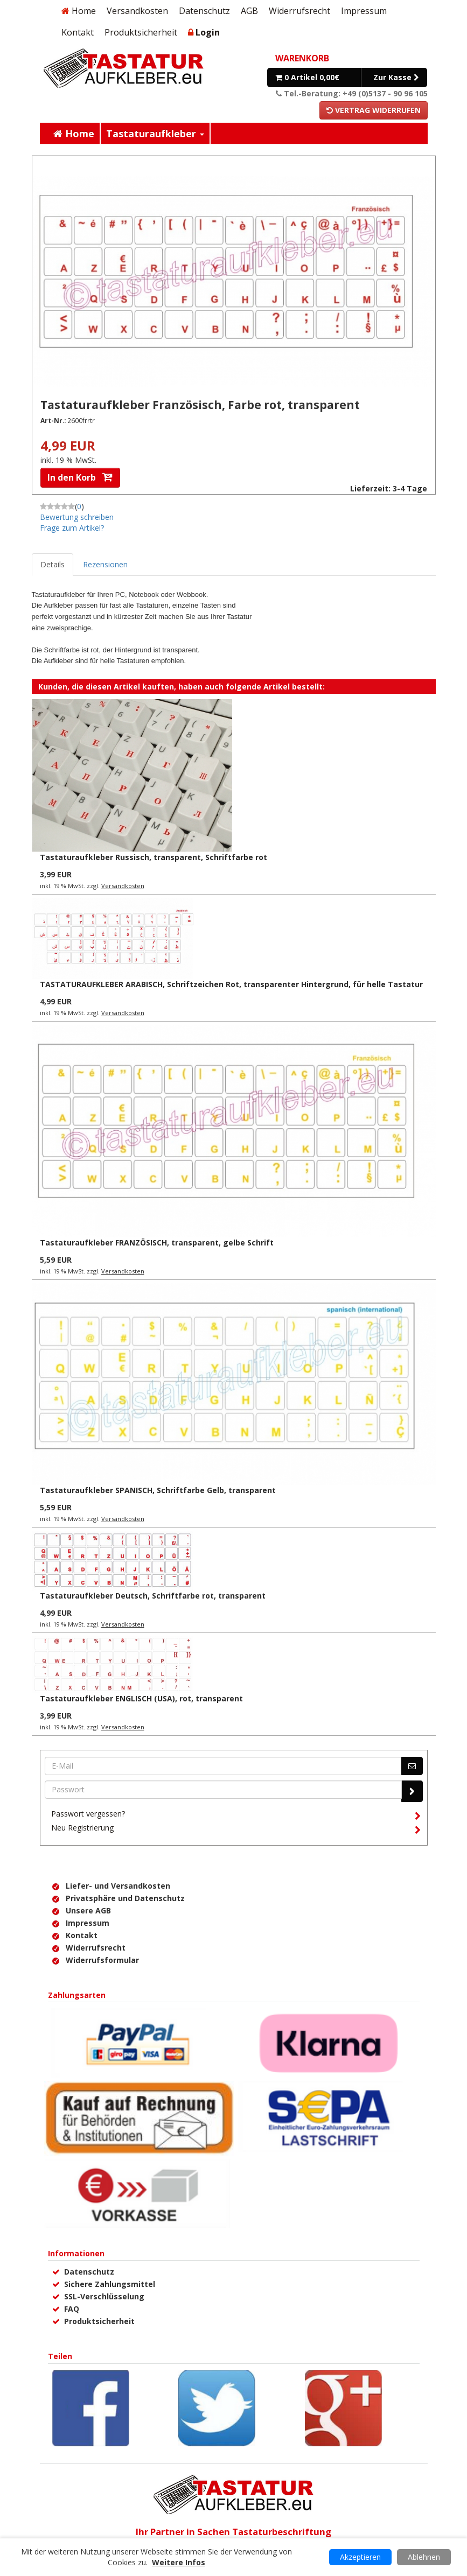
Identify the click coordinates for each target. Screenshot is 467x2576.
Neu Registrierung (236, 1829)
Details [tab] (52, 564)
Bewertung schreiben (77, 517)
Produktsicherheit (140, 32)
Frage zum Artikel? (72, 528)
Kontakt (77, 32)
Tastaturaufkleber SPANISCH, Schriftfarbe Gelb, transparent (158, 1490)
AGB (249, 11)
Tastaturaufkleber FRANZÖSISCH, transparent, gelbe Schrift (157, 1242)
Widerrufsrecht (299, 11)
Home (78, 11)
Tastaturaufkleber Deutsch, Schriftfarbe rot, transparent (153, 1595)
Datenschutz (204, 11)
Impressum (364, 11)
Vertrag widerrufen (373, 110)
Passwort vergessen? (236, 1815)
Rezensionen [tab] (105, 564)
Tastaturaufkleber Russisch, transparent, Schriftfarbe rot (153, 857)
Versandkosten (137, 11)
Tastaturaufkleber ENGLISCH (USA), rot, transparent (141, 1698)
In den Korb (80, 477)
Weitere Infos (178, 2562)
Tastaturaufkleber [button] (155, 133)
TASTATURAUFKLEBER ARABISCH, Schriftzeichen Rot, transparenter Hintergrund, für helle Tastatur (231, 984)
